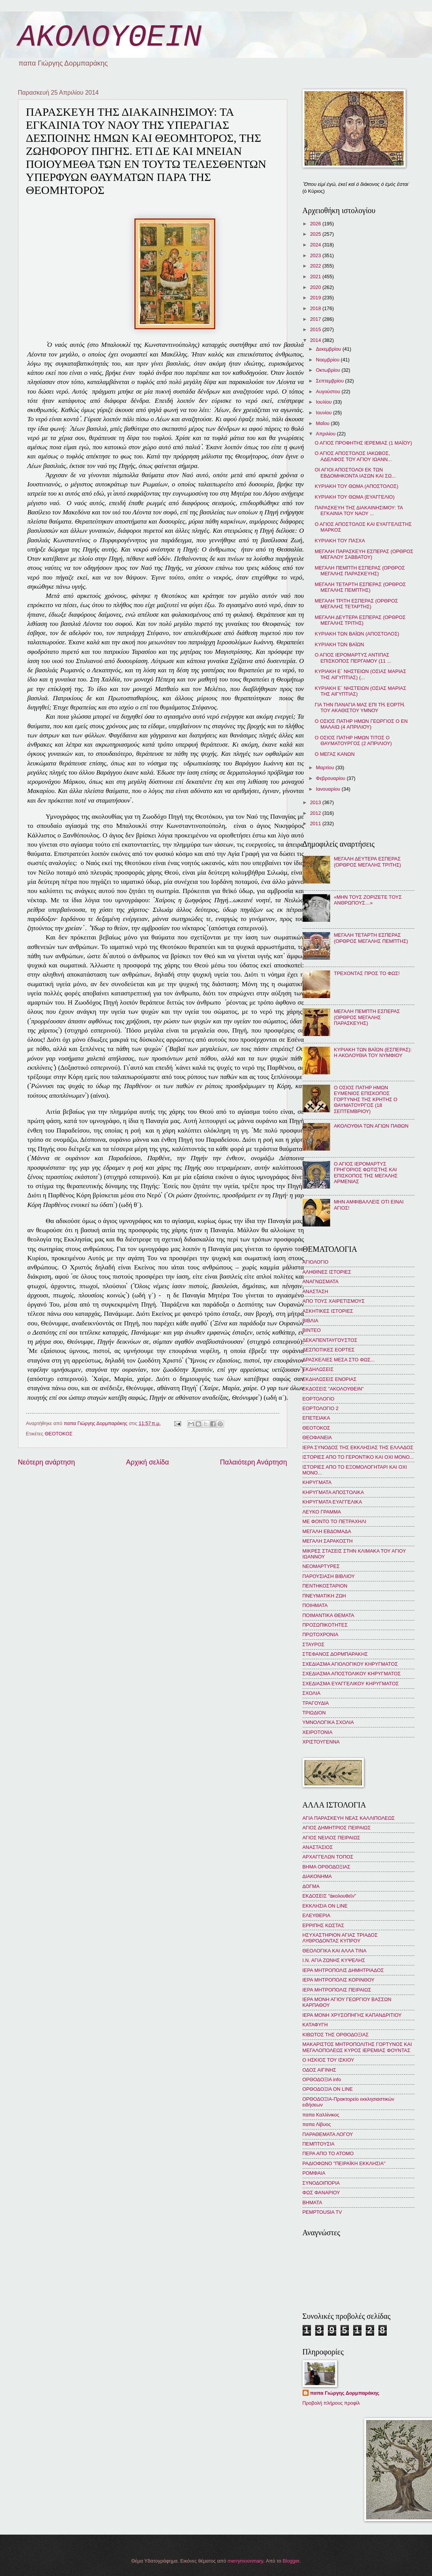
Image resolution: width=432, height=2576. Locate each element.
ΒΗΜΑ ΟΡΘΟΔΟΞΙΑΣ (326, 1867)
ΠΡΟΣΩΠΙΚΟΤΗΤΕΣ (325, 1625)
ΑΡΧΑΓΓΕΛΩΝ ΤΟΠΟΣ (328, 1857)
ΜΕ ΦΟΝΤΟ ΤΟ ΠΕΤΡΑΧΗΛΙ (335, 1521)
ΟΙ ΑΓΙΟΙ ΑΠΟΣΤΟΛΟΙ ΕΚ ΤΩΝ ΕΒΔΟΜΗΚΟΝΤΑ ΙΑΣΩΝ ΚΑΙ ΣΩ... (355, 472)
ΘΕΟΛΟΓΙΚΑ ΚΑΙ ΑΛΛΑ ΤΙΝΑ (335, 1951)
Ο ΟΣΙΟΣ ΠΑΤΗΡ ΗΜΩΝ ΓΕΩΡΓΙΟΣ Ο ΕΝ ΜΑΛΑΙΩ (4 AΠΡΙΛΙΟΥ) (361, 724)
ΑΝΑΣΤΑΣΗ (315, 1291)
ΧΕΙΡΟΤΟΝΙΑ (317, 1732)
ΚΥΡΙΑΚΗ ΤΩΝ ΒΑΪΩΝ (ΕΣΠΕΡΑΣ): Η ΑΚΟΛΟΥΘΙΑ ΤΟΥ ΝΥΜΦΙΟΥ (373, 1052)
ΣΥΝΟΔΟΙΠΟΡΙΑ (321, 2183)
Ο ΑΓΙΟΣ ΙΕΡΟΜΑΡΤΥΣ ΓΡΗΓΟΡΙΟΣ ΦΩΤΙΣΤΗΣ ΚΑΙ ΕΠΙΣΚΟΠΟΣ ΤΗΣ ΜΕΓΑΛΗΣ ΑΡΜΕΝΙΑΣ (366, 1172)
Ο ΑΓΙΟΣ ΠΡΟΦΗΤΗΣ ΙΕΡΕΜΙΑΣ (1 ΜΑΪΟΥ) (363, 443)
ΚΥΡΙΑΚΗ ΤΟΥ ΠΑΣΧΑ (340, 540)
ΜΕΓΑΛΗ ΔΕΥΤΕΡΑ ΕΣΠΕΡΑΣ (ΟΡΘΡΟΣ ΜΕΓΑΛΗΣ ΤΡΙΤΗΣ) (360, 620)
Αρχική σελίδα (147, 1462)
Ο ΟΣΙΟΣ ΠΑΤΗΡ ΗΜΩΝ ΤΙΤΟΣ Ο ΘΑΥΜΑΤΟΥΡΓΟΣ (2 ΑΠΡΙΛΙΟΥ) (353, 740)
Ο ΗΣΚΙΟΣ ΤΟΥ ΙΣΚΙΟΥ (328, 2060)
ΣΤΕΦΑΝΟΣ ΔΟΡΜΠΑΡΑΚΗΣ (335, 1654)
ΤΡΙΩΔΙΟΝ (314, 1713)
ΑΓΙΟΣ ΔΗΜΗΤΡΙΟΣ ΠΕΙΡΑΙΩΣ (337, 1828)
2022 (316, 266)
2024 (316, 245)
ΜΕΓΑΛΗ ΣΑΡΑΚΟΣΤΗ (328, 1541)
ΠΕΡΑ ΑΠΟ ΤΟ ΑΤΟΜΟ (328, 2153)
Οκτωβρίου (329, 370)
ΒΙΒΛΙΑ (311, 1320)
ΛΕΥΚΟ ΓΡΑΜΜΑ (322, 1512)
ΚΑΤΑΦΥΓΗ (315, 2025)
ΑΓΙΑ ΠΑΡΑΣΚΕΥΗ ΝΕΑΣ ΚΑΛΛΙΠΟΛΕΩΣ (349, 1818)
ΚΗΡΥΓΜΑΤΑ (317, 1482)
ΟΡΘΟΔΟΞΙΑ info (322, 2079)
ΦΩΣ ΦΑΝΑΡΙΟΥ (321, 2192)
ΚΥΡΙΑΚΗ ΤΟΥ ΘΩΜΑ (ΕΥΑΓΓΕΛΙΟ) (354, 497)
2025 (316, 234)
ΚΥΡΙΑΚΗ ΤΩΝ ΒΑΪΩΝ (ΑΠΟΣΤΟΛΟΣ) (357, 634)
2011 (316, 823)
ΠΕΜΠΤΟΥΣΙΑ (319, 2144)
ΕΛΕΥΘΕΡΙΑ (317, 1915)
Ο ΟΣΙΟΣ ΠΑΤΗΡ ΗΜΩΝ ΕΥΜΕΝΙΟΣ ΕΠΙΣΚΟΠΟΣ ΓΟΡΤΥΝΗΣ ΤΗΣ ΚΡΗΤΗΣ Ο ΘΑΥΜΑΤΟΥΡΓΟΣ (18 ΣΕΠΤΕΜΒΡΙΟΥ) (366, 1099)
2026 (316, 224)
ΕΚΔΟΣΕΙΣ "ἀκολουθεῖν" (329, 1896)
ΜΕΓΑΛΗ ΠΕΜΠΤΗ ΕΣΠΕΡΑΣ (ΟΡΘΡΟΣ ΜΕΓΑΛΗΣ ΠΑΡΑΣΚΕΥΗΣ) (360, 570)
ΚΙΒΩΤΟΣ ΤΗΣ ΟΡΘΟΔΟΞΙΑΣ (336, 2034)
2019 (316, 297)
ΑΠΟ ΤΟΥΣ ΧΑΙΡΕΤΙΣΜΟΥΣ (334, 1301)
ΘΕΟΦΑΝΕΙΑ (317, 1437)
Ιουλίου (324, 402)
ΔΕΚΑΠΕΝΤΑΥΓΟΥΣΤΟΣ (330, 1340)
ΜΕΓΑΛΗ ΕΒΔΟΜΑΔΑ (327, 1531)
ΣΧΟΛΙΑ (312, 1693)
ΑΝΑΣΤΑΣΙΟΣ (318, 1847)
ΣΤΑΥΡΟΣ (314, 1644)
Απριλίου (326, 434)
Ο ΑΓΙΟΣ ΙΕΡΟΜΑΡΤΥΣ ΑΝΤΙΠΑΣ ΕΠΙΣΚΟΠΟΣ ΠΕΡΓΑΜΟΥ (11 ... (353, 657)
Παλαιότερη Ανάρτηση (253, 1462)
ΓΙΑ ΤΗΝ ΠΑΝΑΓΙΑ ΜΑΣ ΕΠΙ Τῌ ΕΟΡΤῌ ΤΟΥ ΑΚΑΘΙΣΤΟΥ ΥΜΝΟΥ (360, 707)
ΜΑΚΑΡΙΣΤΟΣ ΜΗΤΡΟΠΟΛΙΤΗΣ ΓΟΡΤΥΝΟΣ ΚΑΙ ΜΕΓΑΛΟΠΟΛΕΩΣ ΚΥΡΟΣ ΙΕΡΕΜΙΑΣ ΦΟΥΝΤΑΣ (357, 2047)
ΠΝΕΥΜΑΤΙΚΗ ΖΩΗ (324, 1596)
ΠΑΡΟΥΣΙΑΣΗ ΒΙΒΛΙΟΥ (329, 1576)
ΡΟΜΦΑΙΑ (314, 2173)
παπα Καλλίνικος (321, 2115)
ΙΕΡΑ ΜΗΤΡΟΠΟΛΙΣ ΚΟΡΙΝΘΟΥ (339, 1980)
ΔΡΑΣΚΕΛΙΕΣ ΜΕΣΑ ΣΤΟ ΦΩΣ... (339, 1360)
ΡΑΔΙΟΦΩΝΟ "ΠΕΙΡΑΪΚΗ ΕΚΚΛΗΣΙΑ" (344, 2163)
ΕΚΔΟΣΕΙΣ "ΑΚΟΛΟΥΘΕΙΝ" (333, 1389)
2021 (316, 276)
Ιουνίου (324, 412)
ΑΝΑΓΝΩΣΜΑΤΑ (321, 1281)
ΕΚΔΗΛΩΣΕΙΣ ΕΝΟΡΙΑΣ (330, 1379)
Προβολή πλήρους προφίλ (331, 2403)
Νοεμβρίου (328, 360)
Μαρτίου (325, 767)
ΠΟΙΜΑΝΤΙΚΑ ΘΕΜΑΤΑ (328, 1615)
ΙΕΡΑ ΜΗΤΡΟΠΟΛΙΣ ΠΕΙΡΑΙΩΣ (337, 1990)
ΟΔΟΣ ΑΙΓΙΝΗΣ (319, 2070)
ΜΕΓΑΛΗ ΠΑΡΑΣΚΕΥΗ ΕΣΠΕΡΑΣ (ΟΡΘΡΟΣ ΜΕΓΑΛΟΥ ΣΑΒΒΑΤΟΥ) (364, 554)
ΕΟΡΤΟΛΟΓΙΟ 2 (321, 1408)
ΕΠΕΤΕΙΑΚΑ (316, 1418)
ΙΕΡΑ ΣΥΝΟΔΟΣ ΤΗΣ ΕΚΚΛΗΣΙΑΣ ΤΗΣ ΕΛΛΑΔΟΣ (358, 1447)
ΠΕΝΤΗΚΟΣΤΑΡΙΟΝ (325, 1586)
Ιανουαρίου (329, 789)
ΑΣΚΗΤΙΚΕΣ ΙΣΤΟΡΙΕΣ (328, 1311)
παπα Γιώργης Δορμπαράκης (345, 2393)
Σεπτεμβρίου (330, 381)
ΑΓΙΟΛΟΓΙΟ (316, 1262)
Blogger (291, 2561)
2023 (316, 255)
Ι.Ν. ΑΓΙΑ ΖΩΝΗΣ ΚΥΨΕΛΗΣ (334, 1960)
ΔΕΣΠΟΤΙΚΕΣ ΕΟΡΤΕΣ (329, 1350)
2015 (316, 329)
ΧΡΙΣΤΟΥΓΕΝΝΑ (321, 1742)
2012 (316, 813)
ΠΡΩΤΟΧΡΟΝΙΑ (321, 1634)
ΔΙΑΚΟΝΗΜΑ (317, 1876)
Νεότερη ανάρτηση (46, 1462)
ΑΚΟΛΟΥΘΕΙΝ (110, 37)
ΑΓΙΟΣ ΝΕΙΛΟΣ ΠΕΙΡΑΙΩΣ (331, 1837)
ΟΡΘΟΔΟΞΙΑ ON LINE (328, 2089)
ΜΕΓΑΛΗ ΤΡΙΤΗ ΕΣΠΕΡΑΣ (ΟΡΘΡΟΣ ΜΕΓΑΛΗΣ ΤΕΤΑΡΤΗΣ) (356, 603)
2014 (316, 340)
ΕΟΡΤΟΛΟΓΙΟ (319, 1399)
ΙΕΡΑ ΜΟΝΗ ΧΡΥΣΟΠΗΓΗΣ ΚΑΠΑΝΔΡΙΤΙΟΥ (352, 2015)
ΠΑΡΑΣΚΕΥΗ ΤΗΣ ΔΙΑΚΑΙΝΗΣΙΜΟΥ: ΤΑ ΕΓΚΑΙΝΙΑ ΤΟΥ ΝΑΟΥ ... (359, 510)
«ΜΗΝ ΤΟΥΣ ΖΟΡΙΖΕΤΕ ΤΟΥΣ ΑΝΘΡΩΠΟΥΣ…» (368, 900)
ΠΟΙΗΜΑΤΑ (315, 1605)
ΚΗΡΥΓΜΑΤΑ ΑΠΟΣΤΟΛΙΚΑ (333, 1492)
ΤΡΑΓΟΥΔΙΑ (316, 1703)
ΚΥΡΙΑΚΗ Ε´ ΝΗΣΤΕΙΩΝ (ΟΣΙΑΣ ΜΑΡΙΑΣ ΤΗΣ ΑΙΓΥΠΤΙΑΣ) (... (360, 674)
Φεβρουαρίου (331, 778)
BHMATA (312, 2202)
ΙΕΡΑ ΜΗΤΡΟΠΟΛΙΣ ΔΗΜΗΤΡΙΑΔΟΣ (343, 1970)
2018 (316, 308)
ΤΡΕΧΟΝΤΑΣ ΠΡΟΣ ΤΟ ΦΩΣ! (367, 973)
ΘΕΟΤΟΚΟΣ (58, 1434)
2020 (316, 287)
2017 (316, 319)
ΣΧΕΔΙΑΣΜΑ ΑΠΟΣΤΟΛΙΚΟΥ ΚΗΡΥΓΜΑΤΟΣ (352, 1673)
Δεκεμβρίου (329, 349)
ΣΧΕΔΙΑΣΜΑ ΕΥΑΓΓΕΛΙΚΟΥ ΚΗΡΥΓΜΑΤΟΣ (351, 1683)
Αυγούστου (329, 391)
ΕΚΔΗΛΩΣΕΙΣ (318, 1369)
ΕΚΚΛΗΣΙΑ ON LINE (325, 1906)
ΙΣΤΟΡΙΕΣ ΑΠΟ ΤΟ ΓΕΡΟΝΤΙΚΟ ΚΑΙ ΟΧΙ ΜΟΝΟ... (358, 1457)
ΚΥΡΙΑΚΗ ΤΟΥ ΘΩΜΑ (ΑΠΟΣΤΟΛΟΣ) (356, 486)
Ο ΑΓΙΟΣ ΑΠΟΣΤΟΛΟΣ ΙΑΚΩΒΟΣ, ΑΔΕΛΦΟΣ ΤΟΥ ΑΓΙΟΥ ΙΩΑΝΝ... (353, 456)
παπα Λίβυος (317, 2124)
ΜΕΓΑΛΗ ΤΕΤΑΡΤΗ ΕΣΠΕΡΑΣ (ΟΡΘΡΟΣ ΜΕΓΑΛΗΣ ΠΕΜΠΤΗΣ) (360, 587)
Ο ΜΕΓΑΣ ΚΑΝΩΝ (335, 754)
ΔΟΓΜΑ (311, 1886)
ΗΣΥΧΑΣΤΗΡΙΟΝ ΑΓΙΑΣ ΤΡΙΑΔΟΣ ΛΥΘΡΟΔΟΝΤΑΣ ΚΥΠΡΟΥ (340, 1938)
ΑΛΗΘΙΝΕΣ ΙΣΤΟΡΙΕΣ (327, 1272)
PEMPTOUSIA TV (322, 2212)
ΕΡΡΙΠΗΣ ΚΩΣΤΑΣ (323, 1925)
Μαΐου (323, 423)
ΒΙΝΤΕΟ (312, 1330)
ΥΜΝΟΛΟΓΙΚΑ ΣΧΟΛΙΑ (328, 1722)
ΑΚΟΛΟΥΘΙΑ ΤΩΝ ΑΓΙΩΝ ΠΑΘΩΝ (371, 1126)
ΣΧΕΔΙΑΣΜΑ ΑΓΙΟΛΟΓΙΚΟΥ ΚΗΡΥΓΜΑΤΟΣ (350, 1664)
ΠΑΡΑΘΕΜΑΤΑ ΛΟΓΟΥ (328, 2134)
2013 (316, 802)
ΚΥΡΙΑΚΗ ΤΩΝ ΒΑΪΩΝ (339, 644)
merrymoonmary (245, 2561)
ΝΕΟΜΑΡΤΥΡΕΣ (321, 1566)
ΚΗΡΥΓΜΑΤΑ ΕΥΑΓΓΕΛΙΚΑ (332, 1502)
